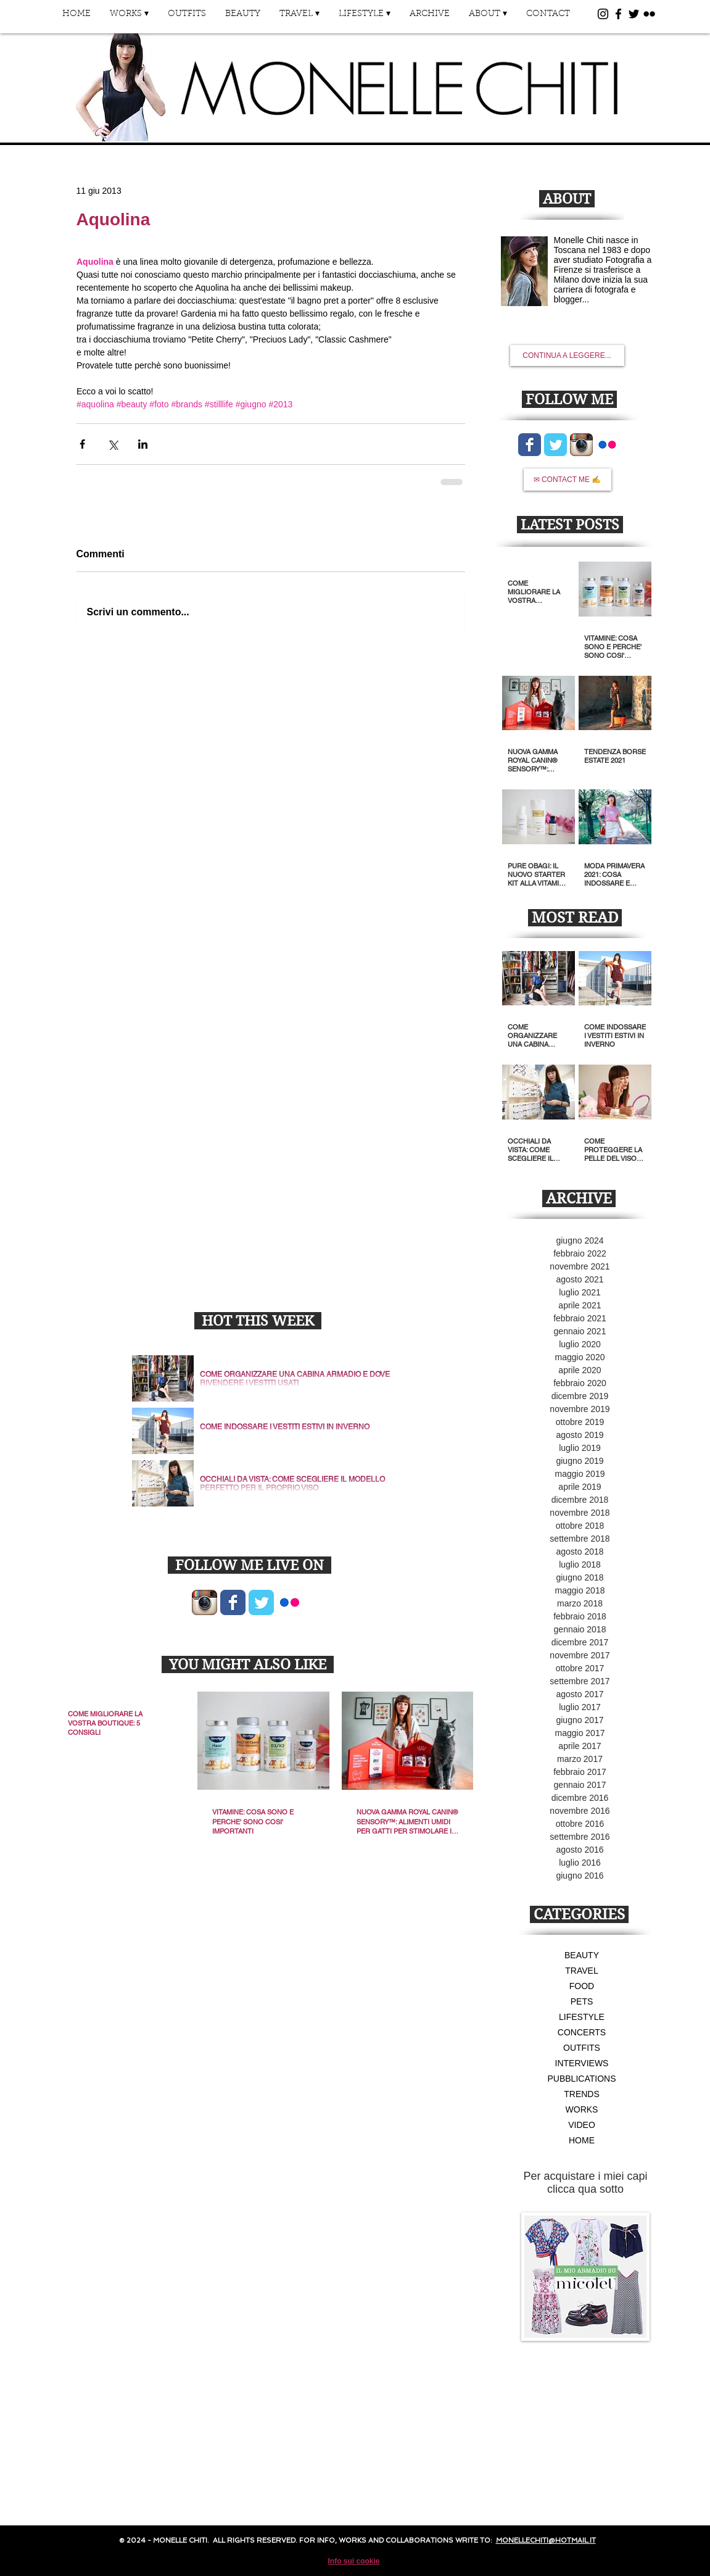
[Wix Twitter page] (261, 1602)
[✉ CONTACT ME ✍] (567, 479)
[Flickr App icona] (289, 1602)
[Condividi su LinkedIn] (143, 444)
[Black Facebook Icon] (618, 14)
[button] (130, 18)
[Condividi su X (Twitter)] (112, 444)
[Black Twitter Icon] (634, 14)
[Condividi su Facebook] (82, 444)
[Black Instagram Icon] (603, 14)
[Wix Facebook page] (233, 1602)
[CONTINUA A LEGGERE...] (567, 355)
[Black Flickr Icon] (649, 14)
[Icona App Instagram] (204, 1602)
